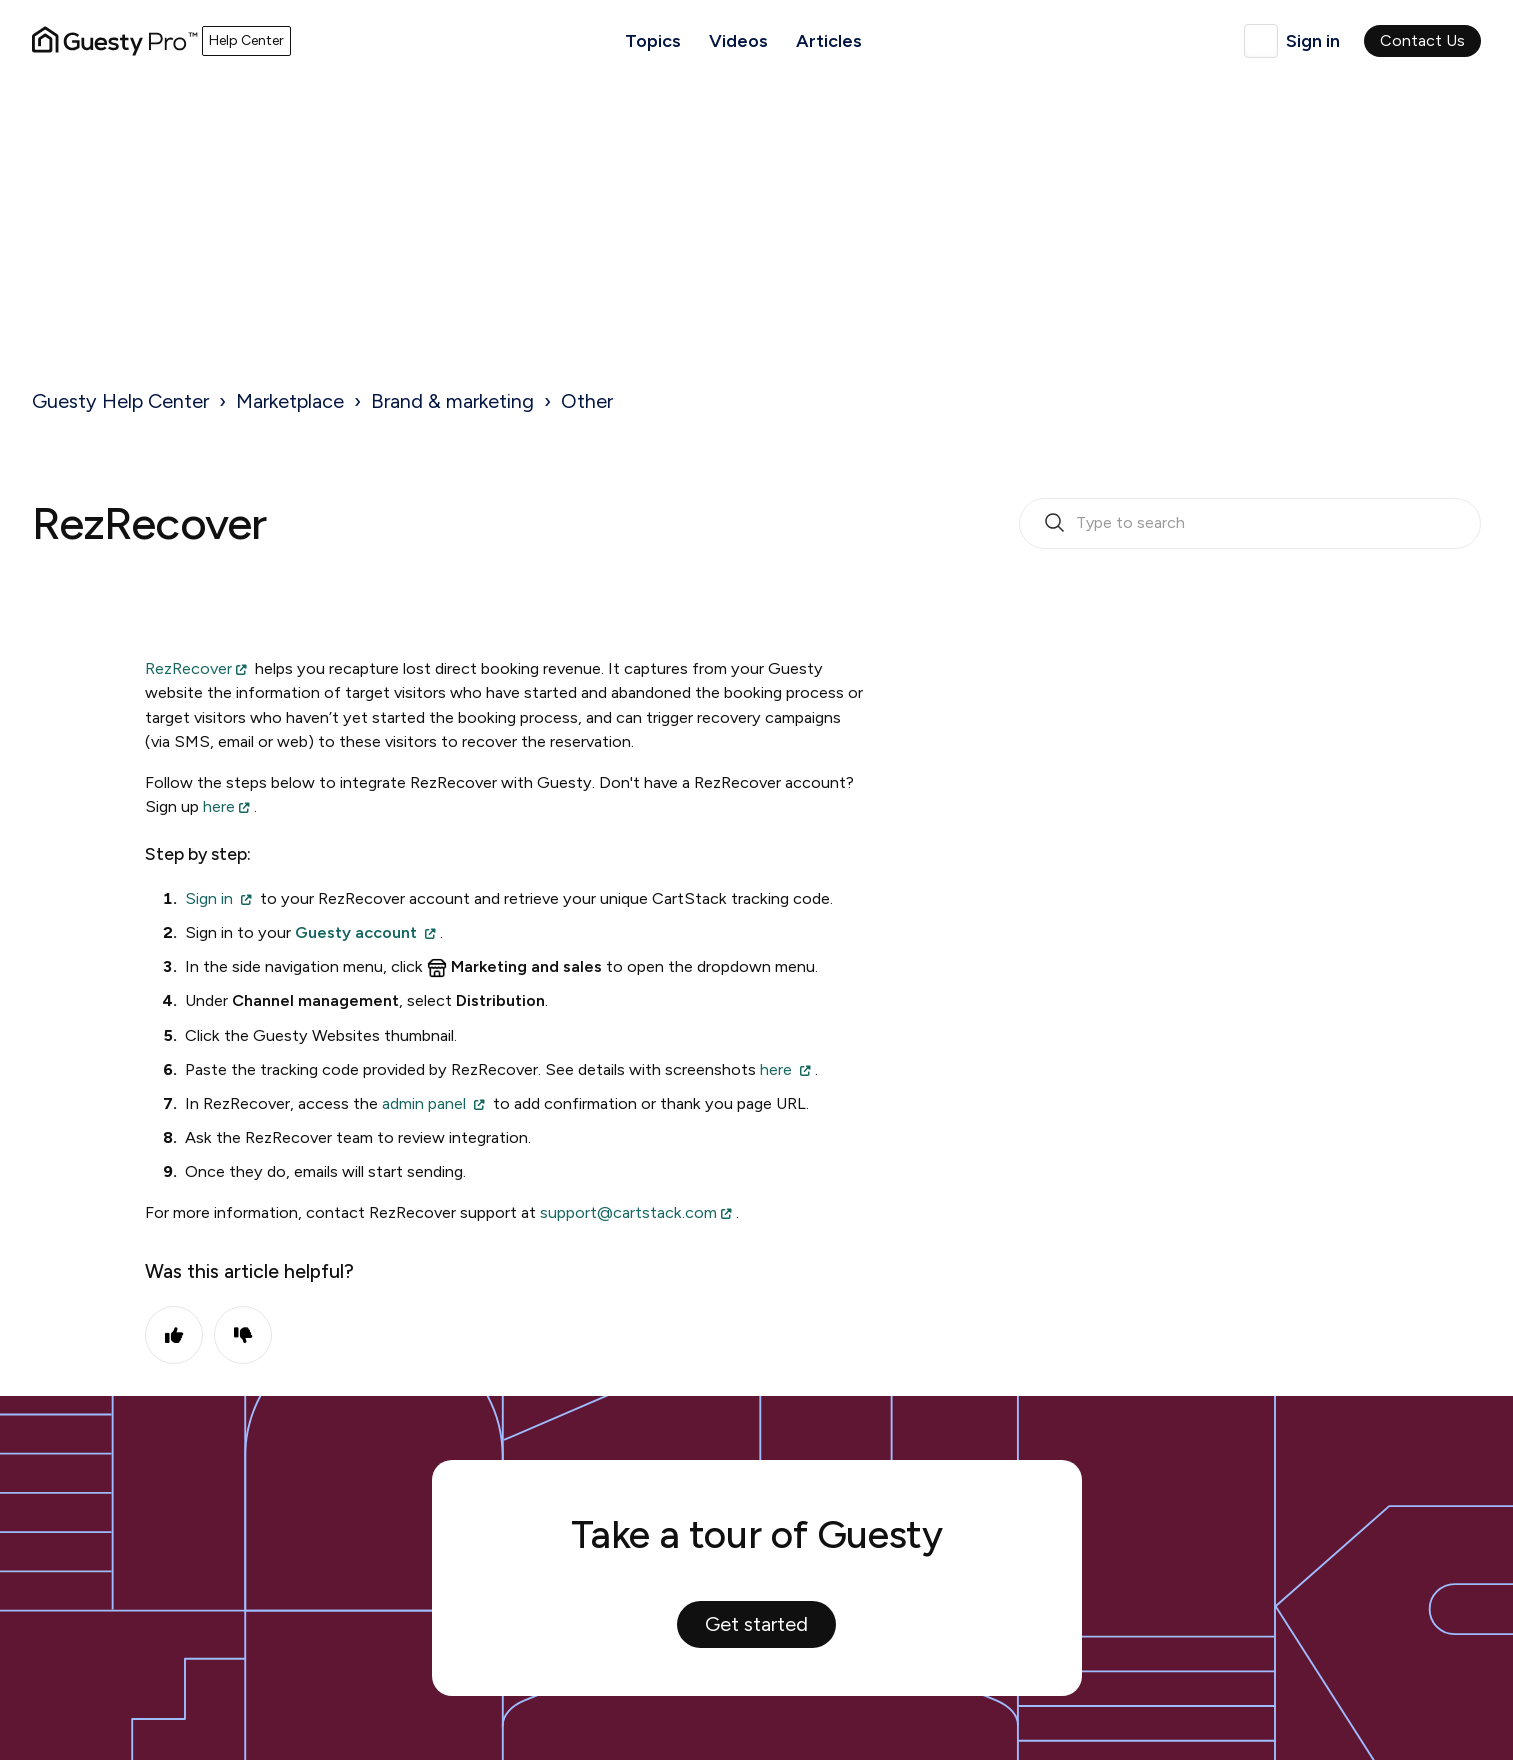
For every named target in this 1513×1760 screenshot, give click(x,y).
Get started (756, 1624)
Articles (829, 41)
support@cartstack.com (628, 1212)
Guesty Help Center (120, 401)
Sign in (209, 898)
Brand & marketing (452, 401)
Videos (738, 41)
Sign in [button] (1313, 41)
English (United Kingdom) (1261, 41)
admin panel (424, 1103)
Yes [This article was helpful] (174, 1335)
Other (587, 401)
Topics (653, 41)
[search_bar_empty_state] (1250, 524)
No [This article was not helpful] (243, 1335)
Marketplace (290, 401)
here (219, 806)
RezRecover (188, 668)
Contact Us (1422, 40)
